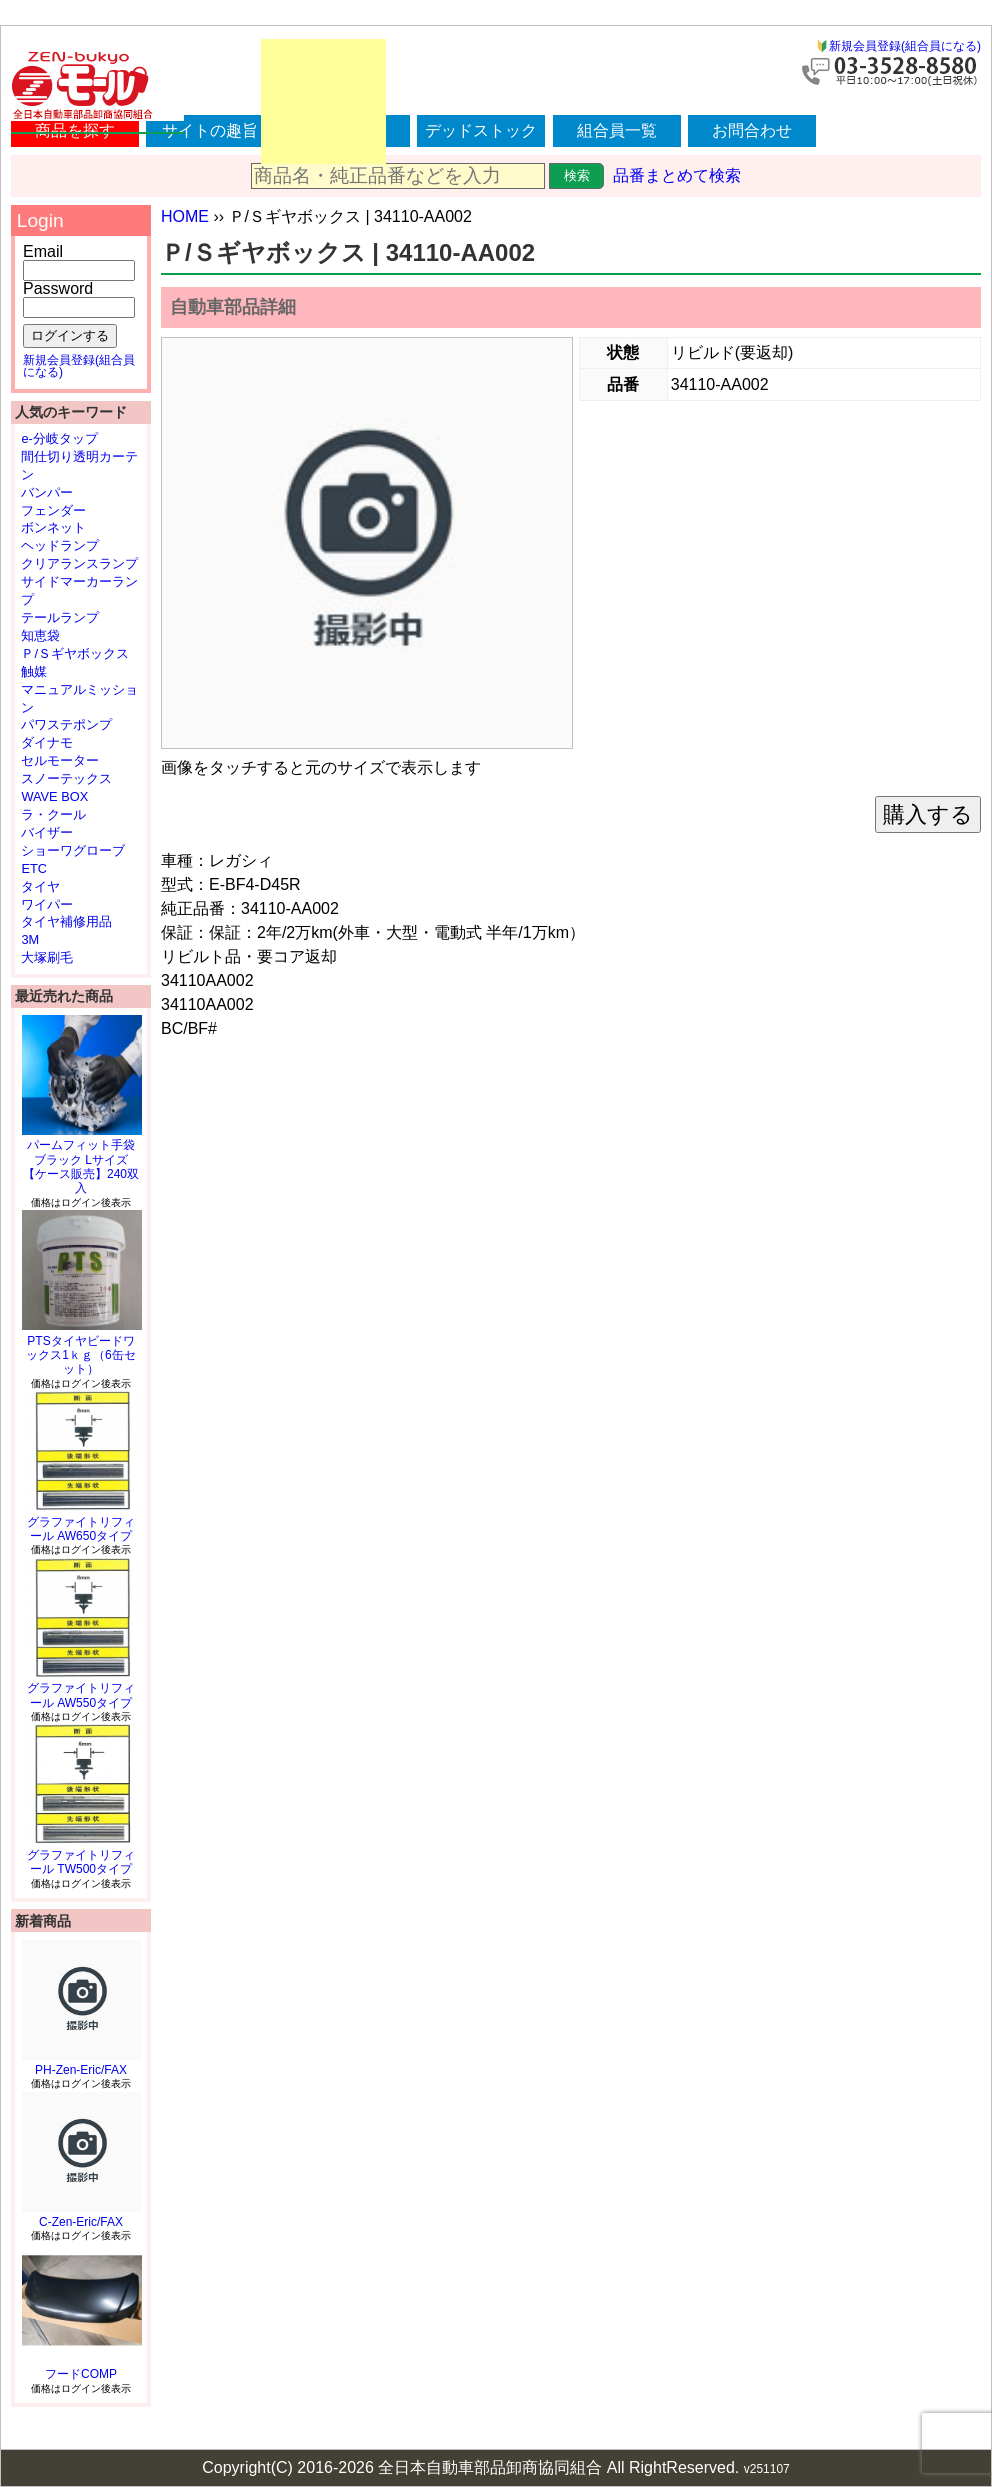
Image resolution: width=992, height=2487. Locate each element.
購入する (928, 814)
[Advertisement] (323, 101)
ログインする (70, 335)
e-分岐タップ (59, 438)
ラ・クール (53, 814)
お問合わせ (752, 130)
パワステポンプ (66, 724)
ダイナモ (47, 742)
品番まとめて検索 (677, 175)
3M (30, 939)
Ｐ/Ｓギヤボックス (75, 653)
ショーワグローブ (73, 850)
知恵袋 (40, 635)
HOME (185, 216)
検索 (577, 175)
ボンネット (53, 527)
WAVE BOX (54, 796)
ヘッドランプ (60, 545)
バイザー (47, 832)
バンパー (47, 492)
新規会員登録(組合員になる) (905, 46)
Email (43, 251)
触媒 (34, 671)
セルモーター (60, 760)
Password (58, 288)
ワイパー (47, 904)
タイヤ (40, 886)
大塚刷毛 (47, 957)
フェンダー (53, 510)
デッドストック (481, 130)
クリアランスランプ (79, 563)
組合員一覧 (617, 130)
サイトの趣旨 (210, 130)
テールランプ (60, 617)
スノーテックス (66, 778)
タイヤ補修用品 (66, 921)
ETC (34, 868)
